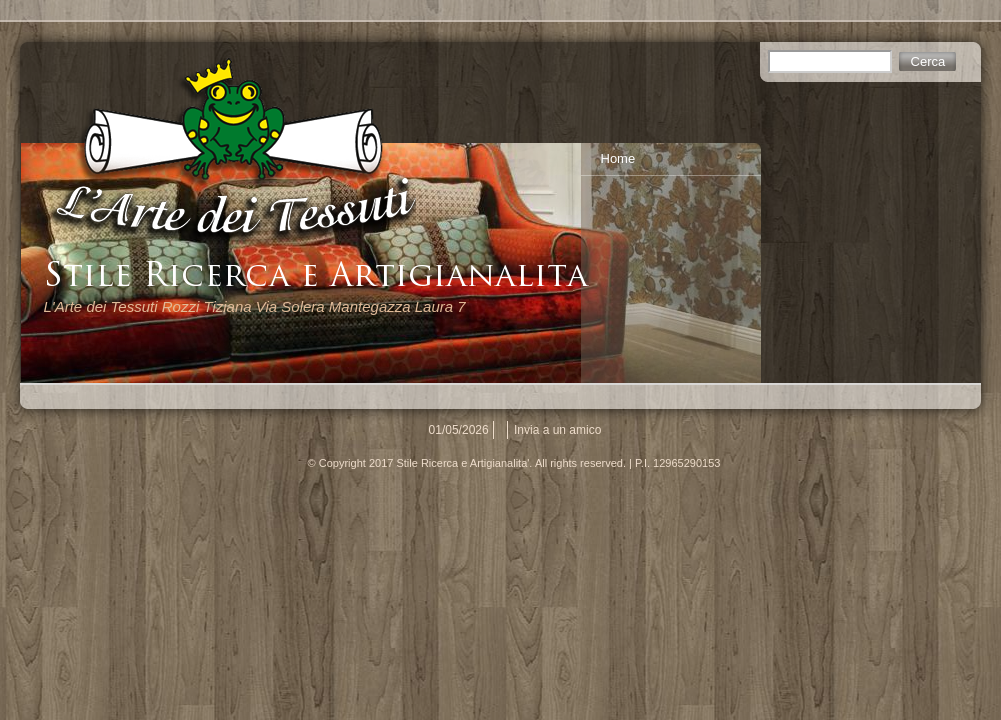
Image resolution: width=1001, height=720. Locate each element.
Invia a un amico (557, 430)
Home (618, 158)
